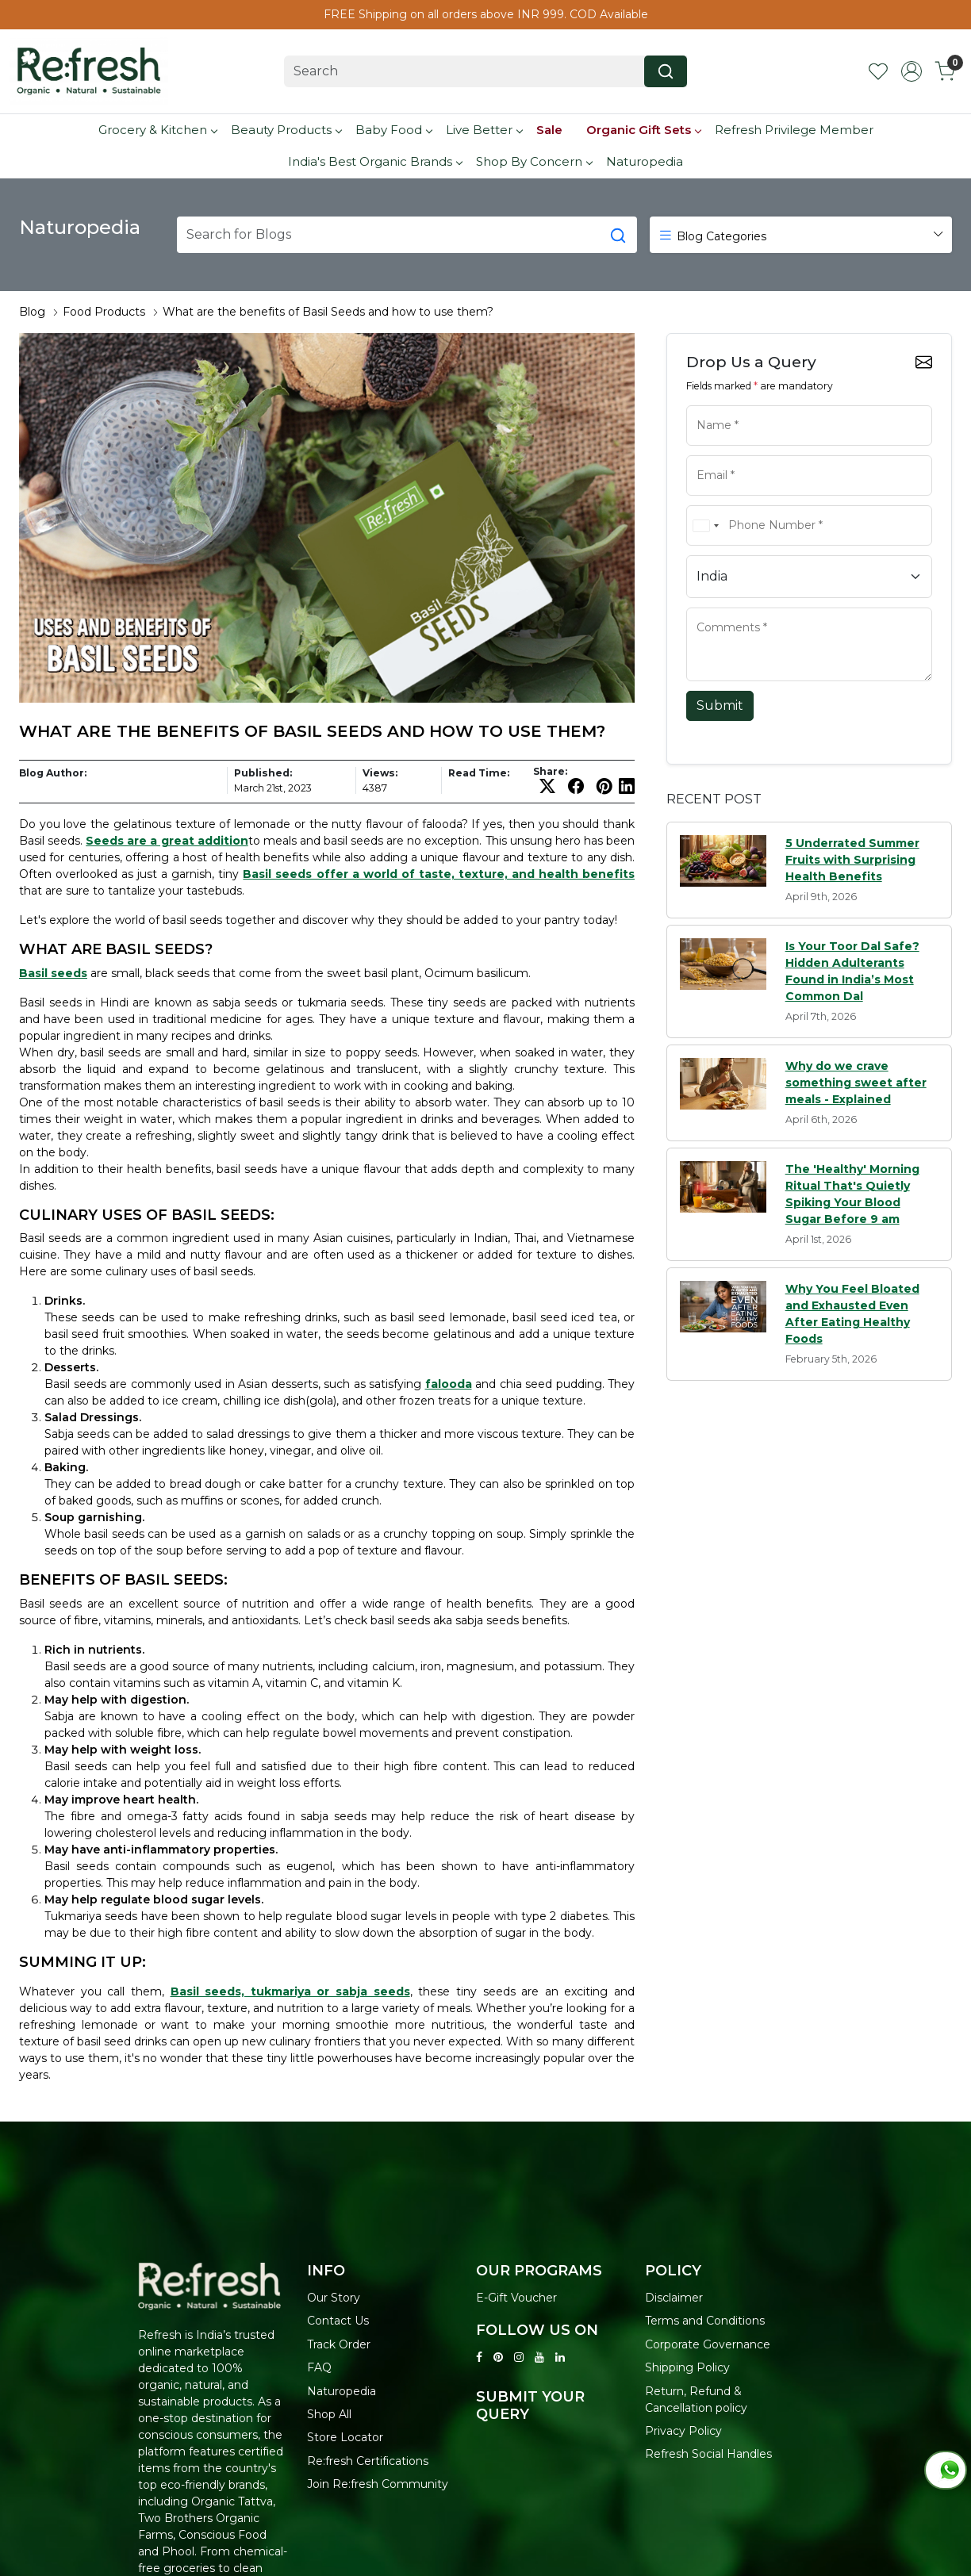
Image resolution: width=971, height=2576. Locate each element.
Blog (32, 312)
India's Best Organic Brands (375, 161)
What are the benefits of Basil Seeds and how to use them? (328, 312)
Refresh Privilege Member (794, 129)
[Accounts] (911, 71)
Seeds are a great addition (167, 841)
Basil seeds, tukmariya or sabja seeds (290, 1991)
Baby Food (393, 129)
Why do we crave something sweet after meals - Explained (856, 1082)
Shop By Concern (534, 161)
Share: (550, 771)
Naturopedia (644, 161)
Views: (380, 773)
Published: (263, 773)
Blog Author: (52, 773)
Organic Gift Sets (643, 129)
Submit (720, 705)
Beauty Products (286, 129)
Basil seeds (53, 973)
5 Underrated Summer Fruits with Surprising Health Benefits (852, 860)
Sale (549, 129)
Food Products (104, 312)
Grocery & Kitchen (157, 129)
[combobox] (705, 525)
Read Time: (478, 773)
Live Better (484, 129)
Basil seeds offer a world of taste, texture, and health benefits (439, 874)
